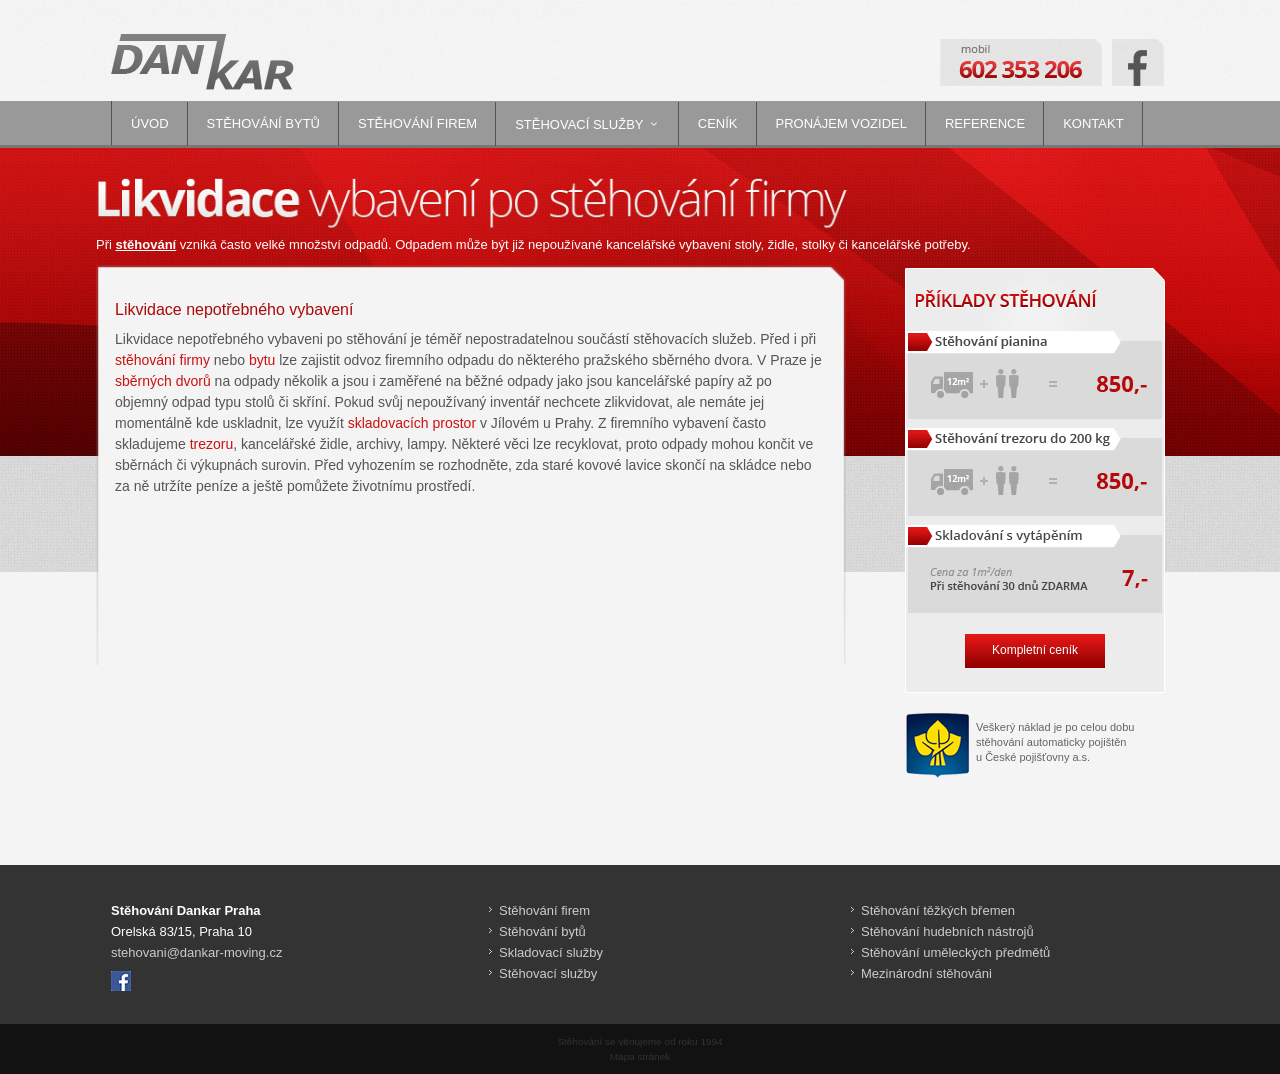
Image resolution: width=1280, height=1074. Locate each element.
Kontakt (1093, 123)
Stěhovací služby (579, 124)
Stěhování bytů (263, 123)
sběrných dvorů (163, 381)
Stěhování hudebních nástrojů (947, 931)
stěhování (146, 244)
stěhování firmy (162, 360)
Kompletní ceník (1035, 650)
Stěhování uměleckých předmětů (955, 952)
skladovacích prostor (412, 423)
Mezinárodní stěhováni (926, 973)
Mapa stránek (640, 1056)
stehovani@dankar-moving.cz (196, 952)
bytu (262, 360)
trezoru (212, 444)
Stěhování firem (417, 123)
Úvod (150, 123)
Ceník (718, 123)
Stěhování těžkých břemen (938, 910)
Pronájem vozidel (841, 123)
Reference (985, 123)
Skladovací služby (551, 952)
